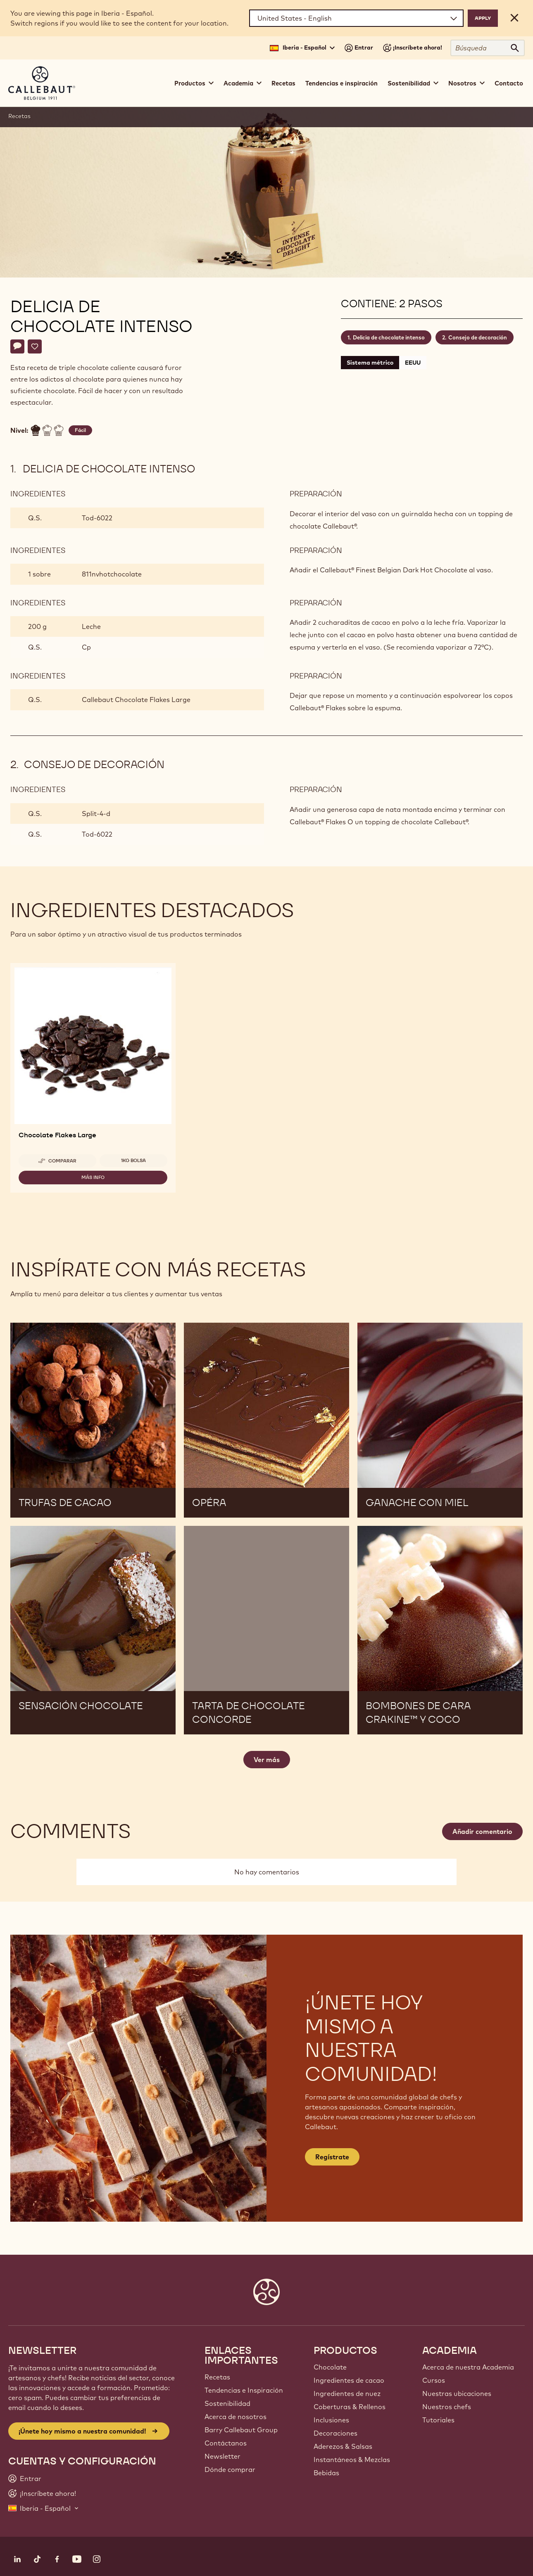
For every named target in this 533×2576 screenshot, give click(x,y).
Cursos (433, 2380)
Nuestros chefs (446, 2407)
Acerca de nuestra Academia (468, 2367)
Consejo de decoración (477, 337)
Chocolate (330, 2367)
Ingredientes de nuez (347, 2393)
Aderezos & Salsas (343, 2446)
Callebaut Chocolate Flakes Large (136, 699)
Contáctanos (226, 2443)
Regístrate (332, 2157)
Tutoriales (438, 2420)
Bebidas (326, 2473)
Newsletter (222, 2456)
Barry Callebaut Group (241, 2430)
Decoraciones (335, 2433)
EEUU (413, 362)
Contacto (509, 83)
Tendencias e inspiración (341, 83)
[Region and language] (356, 18)
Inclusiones (331, 2420)
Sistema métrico (370, 362)
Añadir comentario (482, 1831)
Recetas (283, 83)
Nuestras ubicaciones (456, 2393)
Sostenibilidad (227, 2403)
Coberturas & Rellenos (349, 2407)
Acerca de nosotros (235, 2416)
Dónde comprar (230, 2469)
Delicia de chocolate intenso (389, 337)
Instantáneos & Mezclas (352, 2459)
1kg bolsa (133, 1160)
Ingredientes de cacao (349, 2380)
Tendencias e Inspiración (244, 2390)
